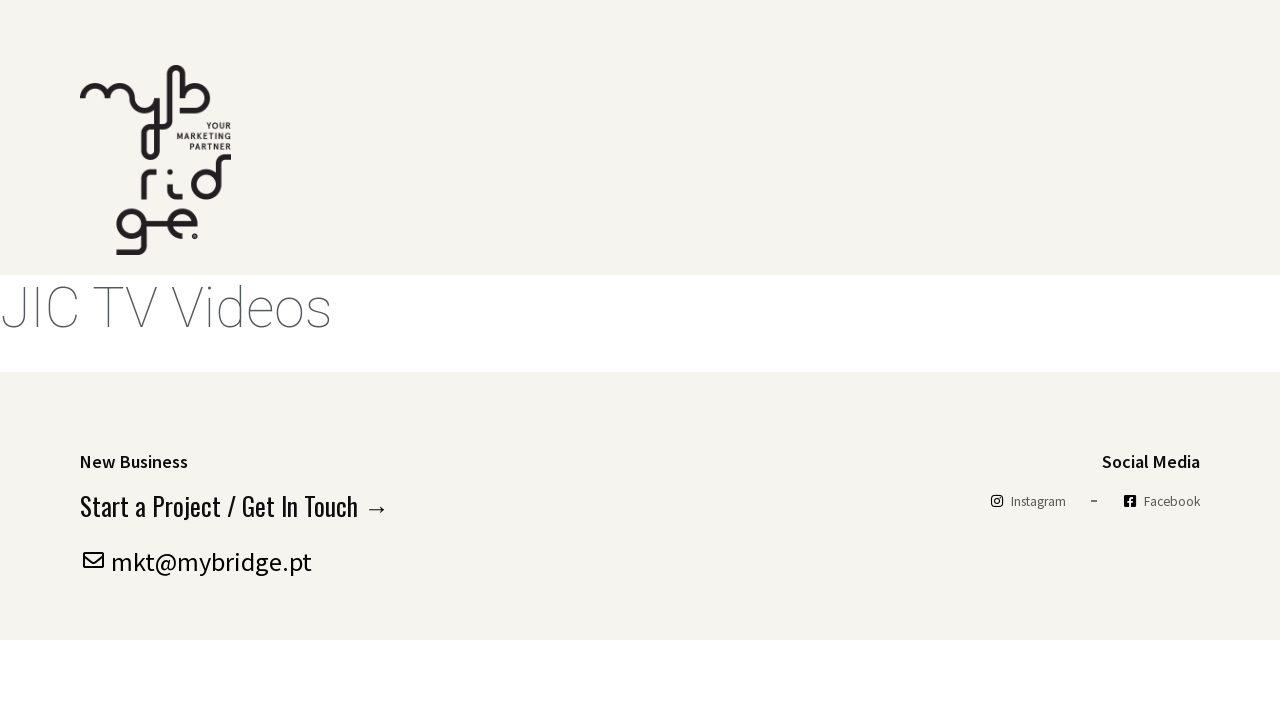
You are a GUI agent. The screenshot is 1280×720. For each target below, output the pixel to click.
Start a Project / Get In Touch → (235, 506)
